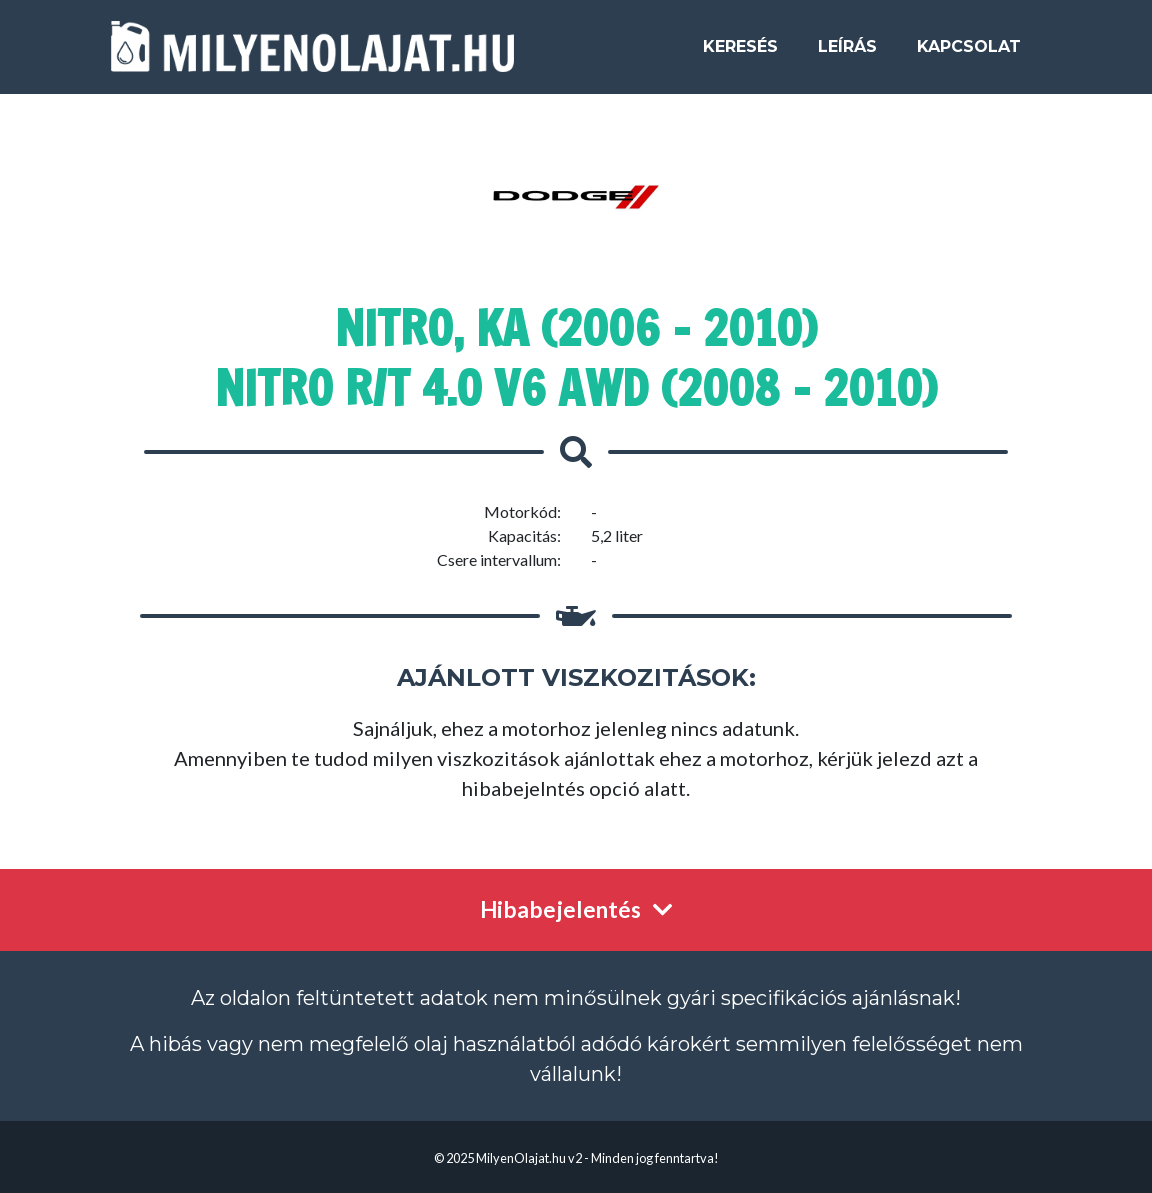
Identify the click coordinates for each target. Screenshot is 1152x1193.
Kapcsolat (969, 54)
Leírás (847, 54)
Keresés (740, 54)
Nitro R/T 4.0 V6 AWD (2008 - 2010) (576, 388)
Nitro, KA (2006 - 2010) (576, 328)
